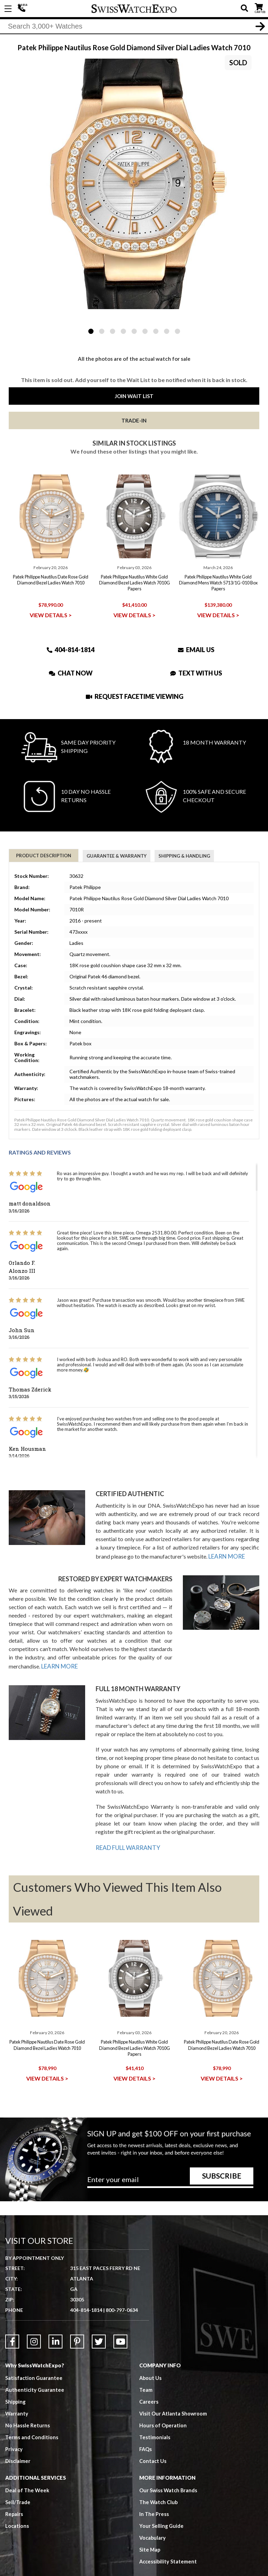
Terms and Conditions (31, 2420)
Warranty (17, 2396)
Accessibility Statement (168, 2544)
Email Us (196, 649)
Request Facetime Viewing (135, 696)
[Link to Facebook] (12, 2324)
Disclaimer (18, 2443)
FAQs (145, 2431)
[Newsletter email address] (170, 2164)
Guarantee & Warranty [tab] (117, 856)
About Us (150, 2360)
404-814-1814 (22, 8)
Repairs (14, 2496)
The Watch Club (159, 2484)
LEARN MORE (226, 1555)
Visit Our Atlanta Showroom (173, 2396)
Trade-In (134, 420)
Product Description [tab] (43, 855)
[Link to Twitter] (99, 2324)
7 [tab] (155, 331)
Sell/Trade (18, 2484)
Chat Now (71, 673)
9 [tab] (177, 331)
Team (145, 2372)
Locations (17, 2508)
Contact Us (153, 2443)
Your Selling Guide (161, 2508)
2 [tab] (101, 331)
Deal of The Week (27, 2473)
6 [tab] (145, 331)
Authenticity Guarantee (35, 2372)
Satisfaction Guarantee (34, 2360)
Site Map (150, 2532)
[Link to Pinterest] (77, 2324)
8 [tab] (166, 331)
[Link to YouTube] (120, 2324)
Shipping (16, 2384)
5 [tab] (134, 331)
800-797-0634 (122, 2292)
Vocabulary (153, 2520)
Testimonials (154, 2420)
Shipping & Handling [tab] (184, 856)
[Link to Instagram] (34, 2324)
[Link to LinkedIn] (55, 2324)
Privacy (14, 2431)
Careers (148, 2384)
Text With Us (196, 673)
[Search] (134, 27)
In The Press (154, 2496)
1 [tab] (91, 331)
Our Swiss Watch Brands (169, 2473)
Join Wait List (134, 396)
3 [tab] (112, 331)
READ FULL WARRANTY (126, 1844)
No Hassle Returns (27, 2408)
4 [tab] (123, 331)
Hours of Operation (163, 2408)
